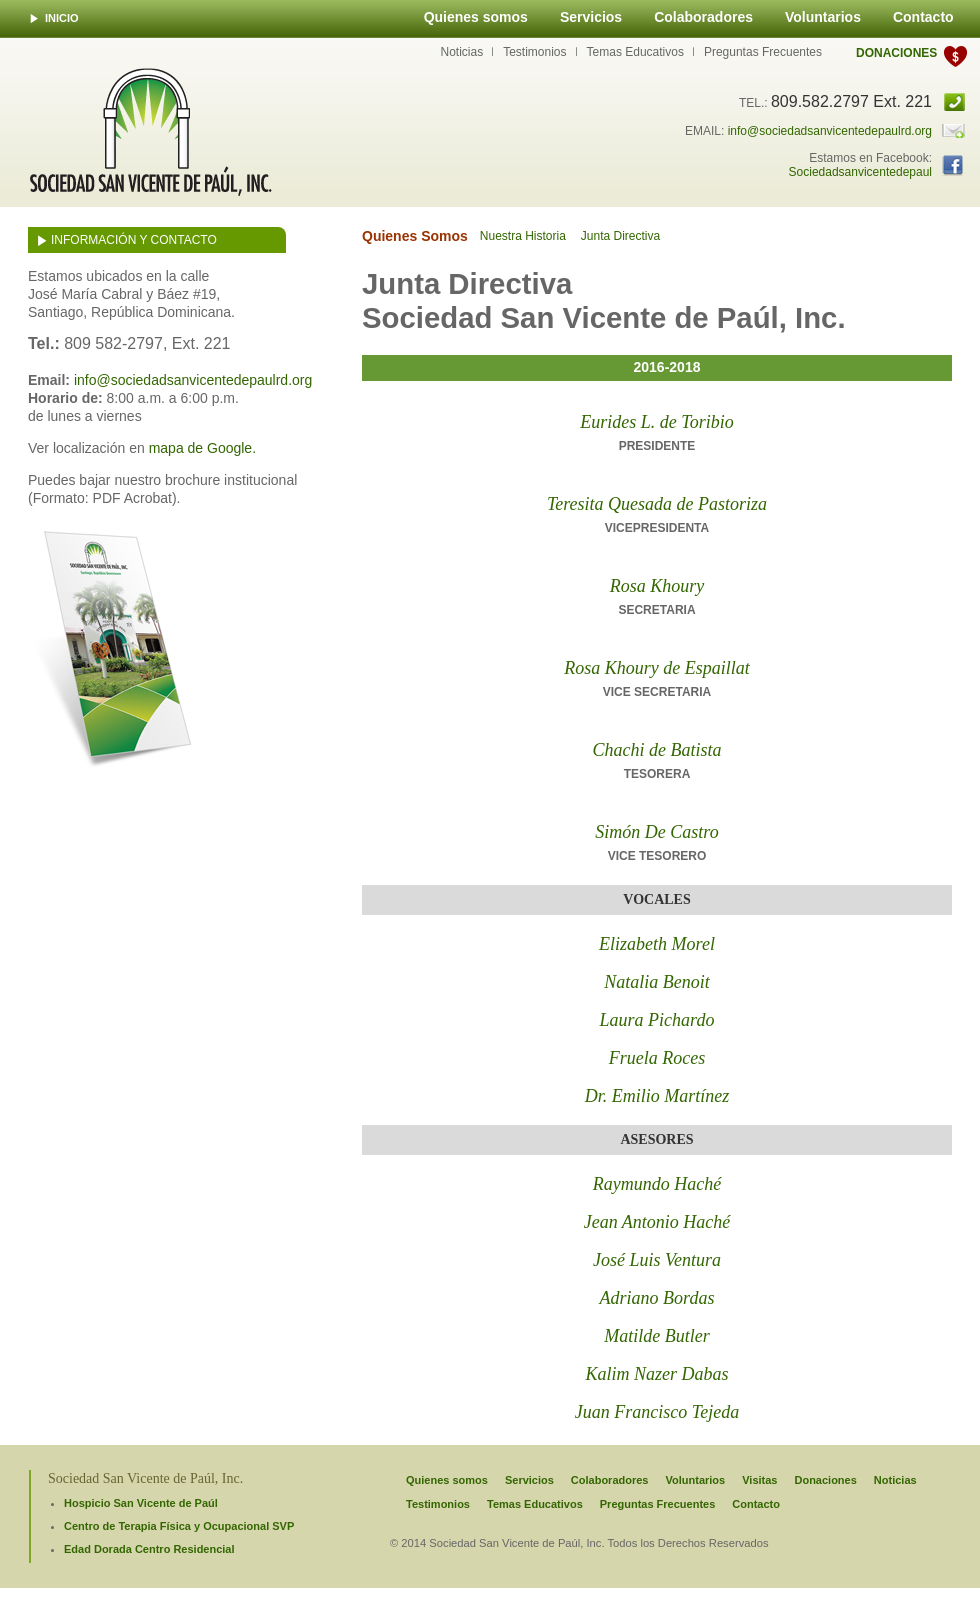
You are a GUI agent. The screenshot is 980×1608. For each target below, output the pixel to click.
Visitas (759, 1480)
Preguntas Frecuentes (763, 52)
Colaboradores (703, 17)
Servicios (591, 17)
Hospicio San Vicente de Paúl (141, 1503)
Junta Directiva (620, 236)
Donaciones (896, 53)
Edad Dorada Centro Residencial (149, 1549)
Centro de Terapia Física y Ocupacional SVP (179, 1526)
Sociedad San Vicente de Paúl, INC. (151, 132)
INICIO (62, 18)
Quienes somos (476, 17)
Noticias (461, 52)
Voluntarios (823, 17)
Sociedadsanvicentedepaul (860, 172)
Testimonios (534, 52)
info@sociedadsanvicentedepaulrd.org (830, 131)
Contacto (923, 17)
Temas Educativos (635, 52)
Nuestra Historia (523, 236)
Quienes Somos (415, 236)
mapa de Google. (202, 448)
